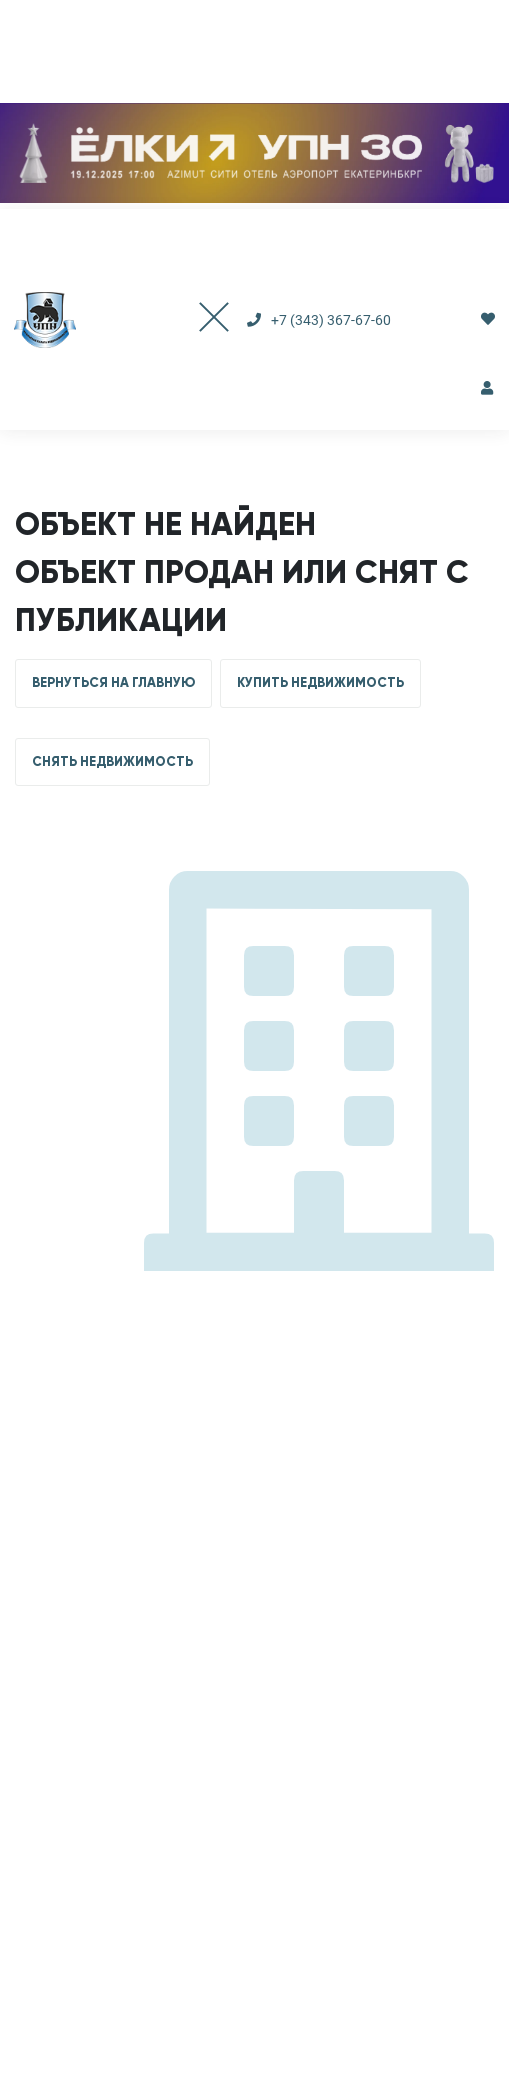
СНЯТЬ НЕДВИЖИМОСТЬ (112, 762)
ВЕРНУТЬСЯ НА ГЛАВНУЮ (113, 683)
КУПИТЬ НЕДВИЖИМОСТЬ (320, 683)
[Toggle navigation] (193, 319)
